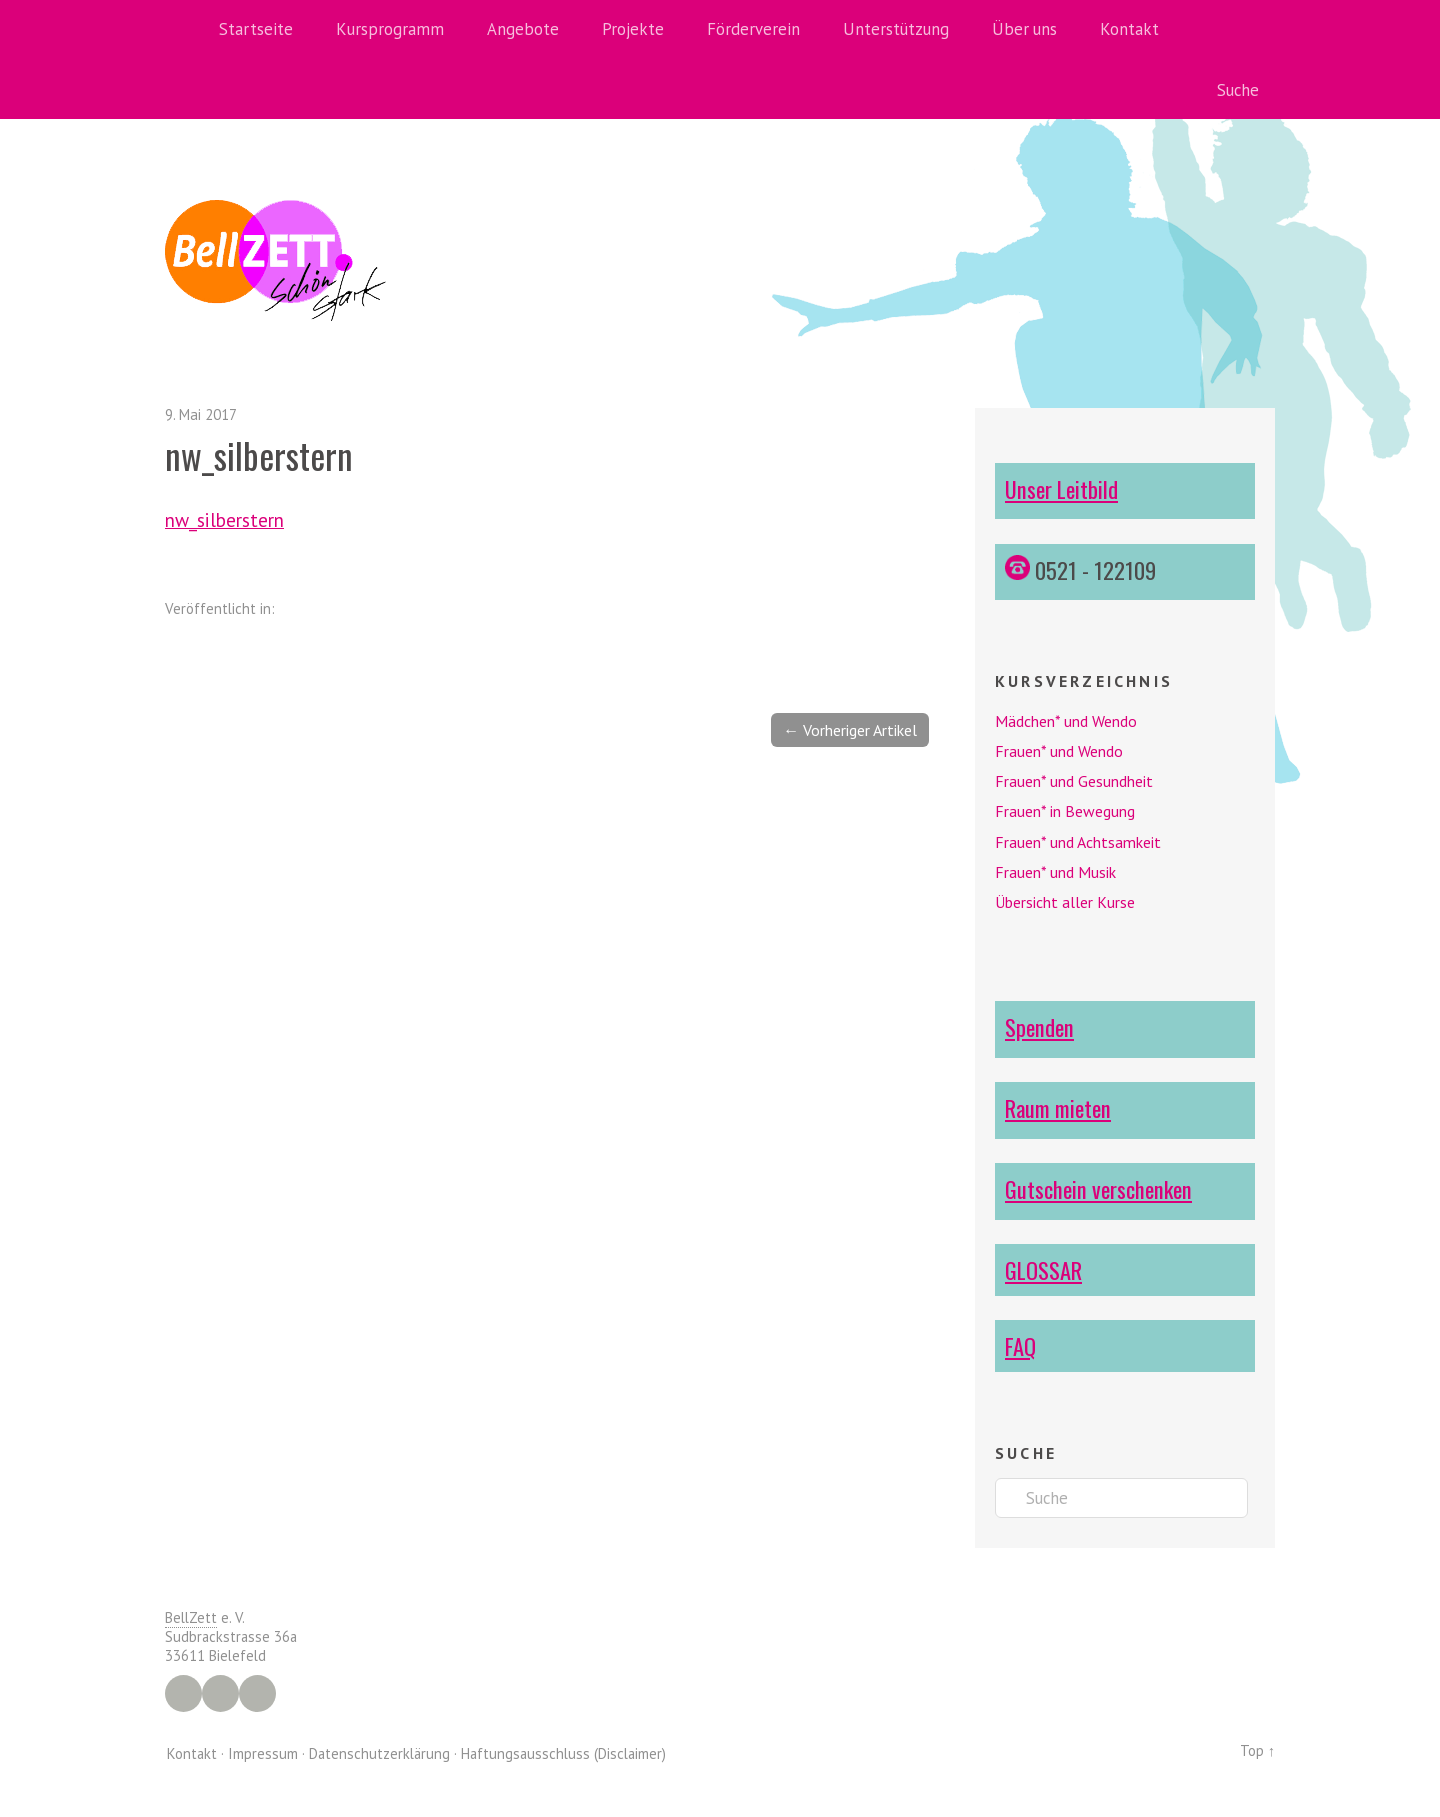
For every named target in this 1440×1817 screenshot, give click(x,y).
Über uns (1024, 29)
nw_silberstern (224, 519)
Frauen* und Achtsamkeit (1078, 842)
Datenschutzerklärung (379, 1752)
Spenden (1039, 1026)
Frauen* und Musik (1055, 872)
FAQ (1020, 1345)
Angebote (523, 29)
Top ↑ (1257, 1750)
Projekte (633, 29)
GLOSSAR (1043, 1269)
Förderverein (753, 29)
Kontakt (1129, 29)
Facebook (183, 1693)
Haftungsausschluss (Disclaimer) (563, 1752)
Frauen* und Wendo (1059, 751)
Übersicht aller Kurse (1065, 902)
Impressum (263, 1752)
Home (185, 30)
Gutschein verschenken (1098, 1188)
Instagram (220, 1693)
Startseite (256, 29)
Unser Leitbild (1061, 488)
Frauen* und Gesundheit (1074, 781)
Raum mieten (1058, 1107)
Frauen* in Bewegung (1065, 811)
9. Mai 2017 (201, 414)
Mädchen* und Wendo (1066, 721)
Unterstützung (896, 29)
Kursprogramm (390, 29)
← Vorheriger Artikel (850, 730)
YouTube (257, 1693)
